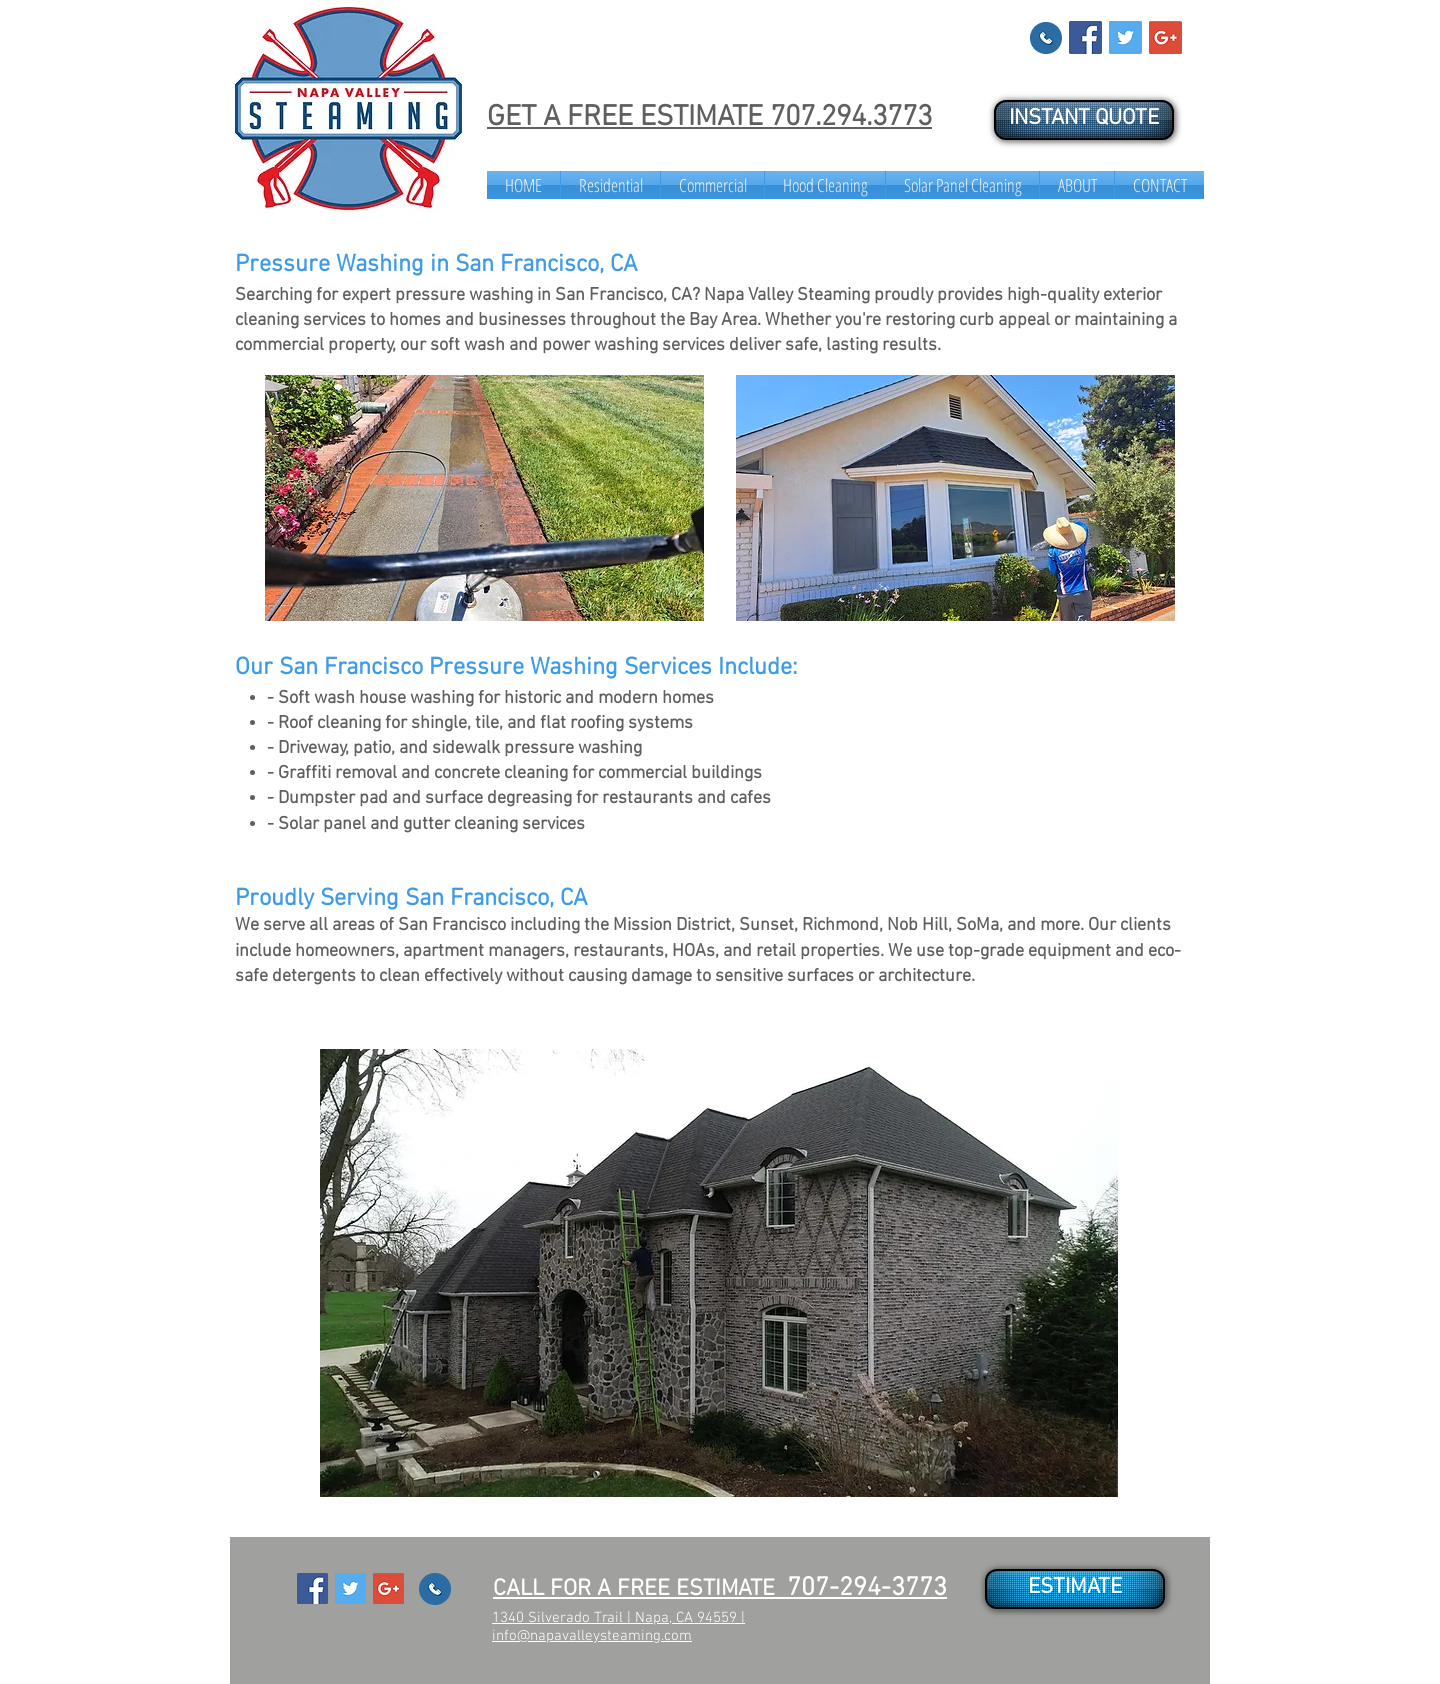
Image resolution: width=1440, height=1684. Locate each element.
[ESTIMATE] (1075, 1589)
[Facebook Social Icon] (1085, 37)
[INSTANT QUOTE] (1084, 120)
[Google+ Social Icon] (1165, 37)
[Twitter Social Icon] (1125, 37)
